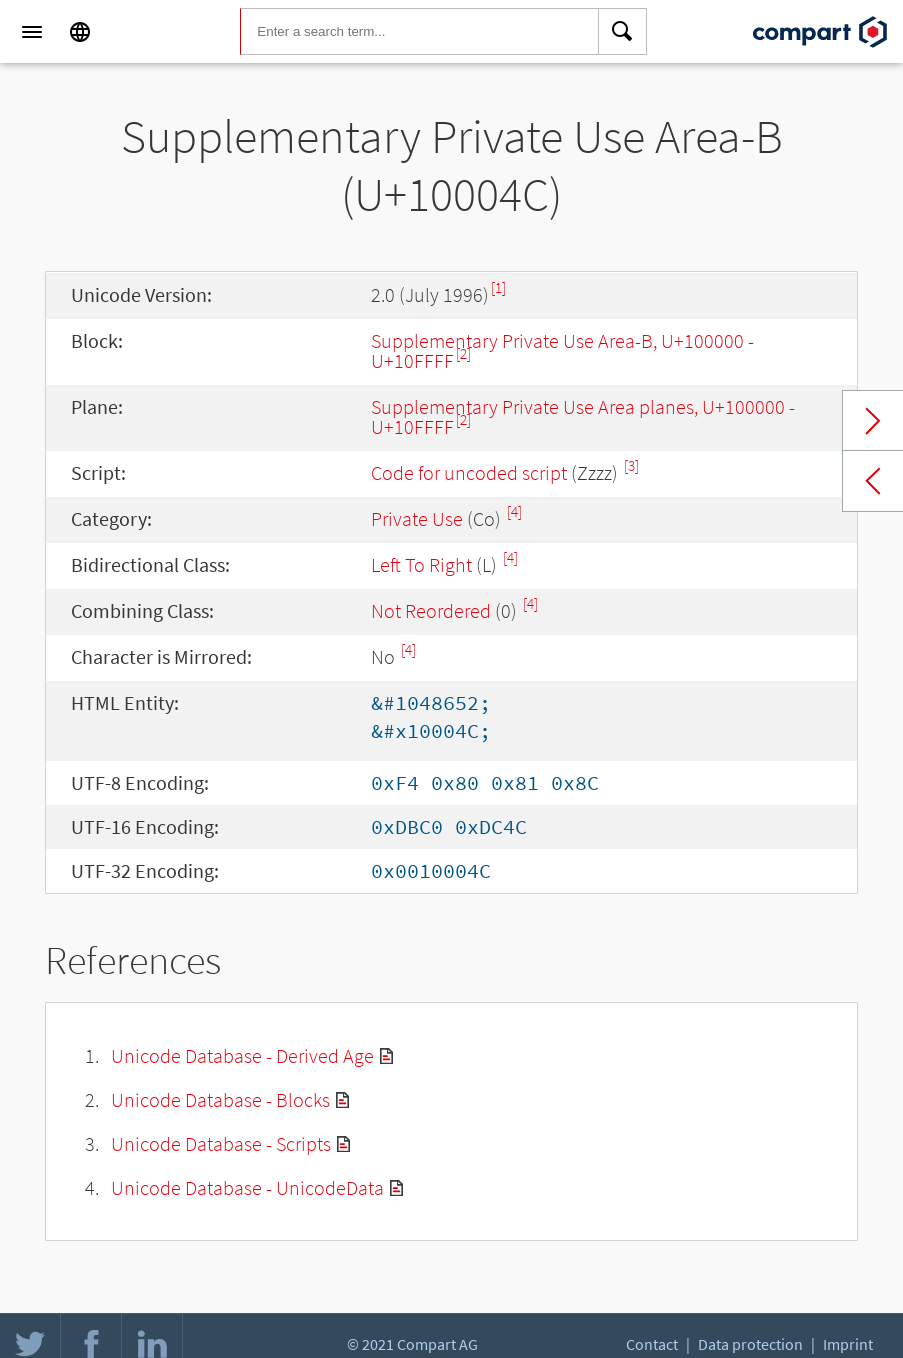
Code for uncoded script (469, 472)
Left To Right (421, 564)
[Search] (623, 32)
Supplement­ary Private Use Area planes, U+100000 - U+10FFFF (583, 416)
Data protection (750, 1344)
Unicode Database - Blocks (220, 1099)
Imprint (848, 1344)
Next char (873, 421)
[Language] (80, 32)
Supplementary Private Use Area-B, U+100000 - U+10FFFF (562, 350)
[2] (463, 353)
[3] (631, 465)
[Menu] (32, 32)
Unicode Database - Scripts (221, 1143)
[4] (514, 511)
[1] (498, 287)
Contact (652, 1344)
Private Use (417, 518)
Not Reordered (431, 610)
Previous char (873, 481)
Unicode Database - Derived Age (242, 1055)
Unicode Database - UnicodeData (247, 1187)
